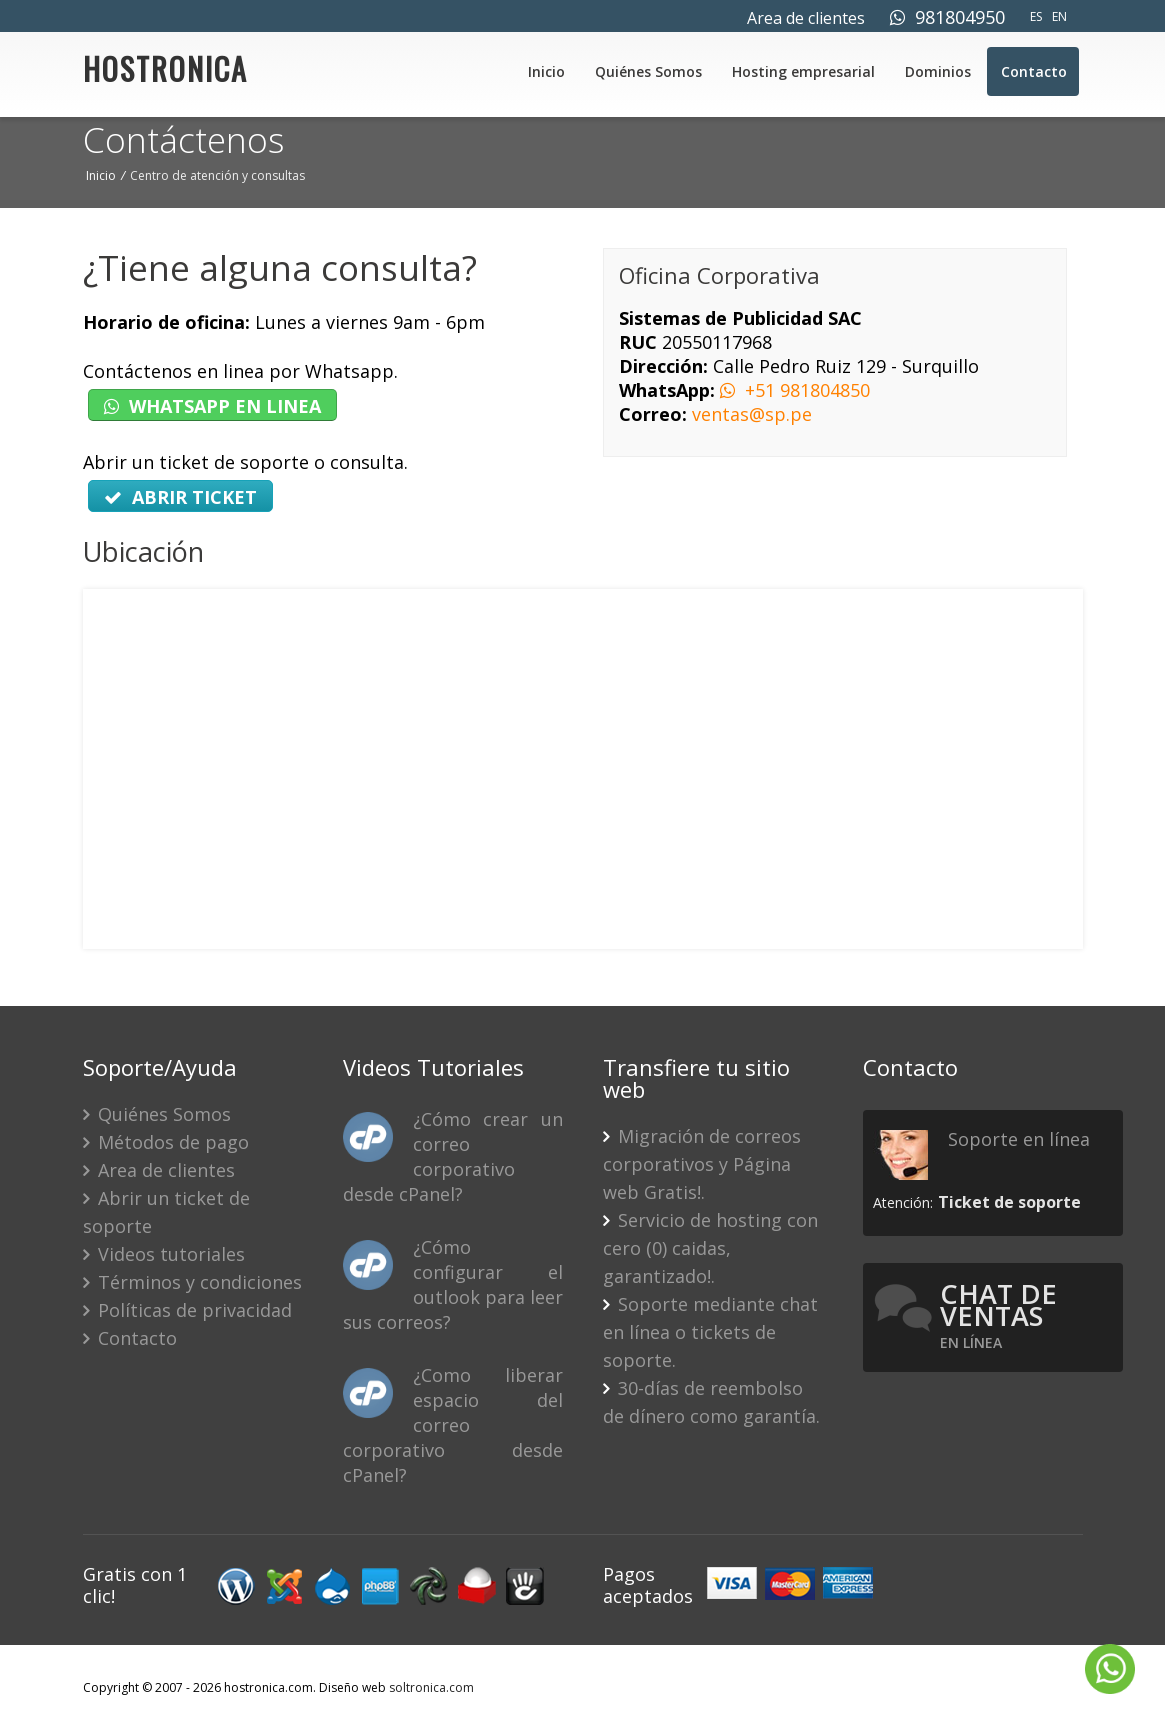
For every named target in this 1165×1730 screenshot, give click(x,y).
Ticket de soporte (1009, 1202)
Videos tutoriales (164, 1254)
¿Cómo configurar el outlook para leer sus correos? (453, 1284)
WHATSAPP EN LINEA (212, 406)
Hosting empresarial (803, 71)
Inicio (546, 71)
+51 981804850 (795, 390)
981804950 (947, 17)
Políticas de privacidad (187, 1310)
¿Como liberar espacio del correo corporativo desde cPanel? (453, 1425)
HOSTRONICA (165, 74)
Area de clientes (806, 18)
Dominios (938, 71)
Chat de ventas (998, 1314)
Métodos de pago (166, 1142)
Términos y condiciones (192, 1282)
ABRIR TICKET (180, 497)
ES (1036, 16)
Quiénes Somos (648, 71)
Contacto (1034, 71)
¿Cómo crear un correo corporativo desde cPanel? (453, 1156)
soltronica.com (431, 1687)
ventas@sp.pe (752, 414)
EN (1059, 16)
